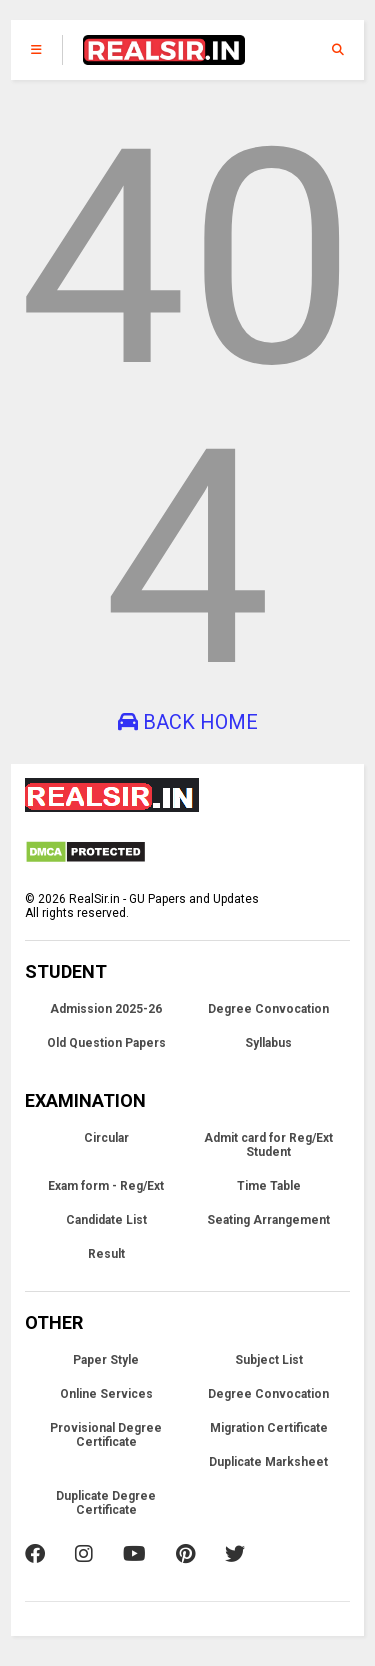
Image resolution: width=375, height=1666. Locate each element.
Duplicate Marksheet (268, 1462)
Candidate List (106, 1220)
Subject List (269, 1360)
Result (106, 1254)
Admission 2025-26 (106, 1009)
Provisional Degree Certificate (106, 1435)
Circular (106, 1138)
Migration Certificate (269, 1428)
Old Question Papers (106, 1043)
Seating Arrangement (268, 1220)
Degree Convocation (268, 1009)
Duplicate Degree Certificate (106, 1503)
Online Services (106, 1394)
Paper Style (106, 1360)
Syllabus (268, 1043)
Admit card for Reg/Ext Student (268, 1145)
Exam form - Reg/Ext (106, 1186)
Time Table (269, 1186)
